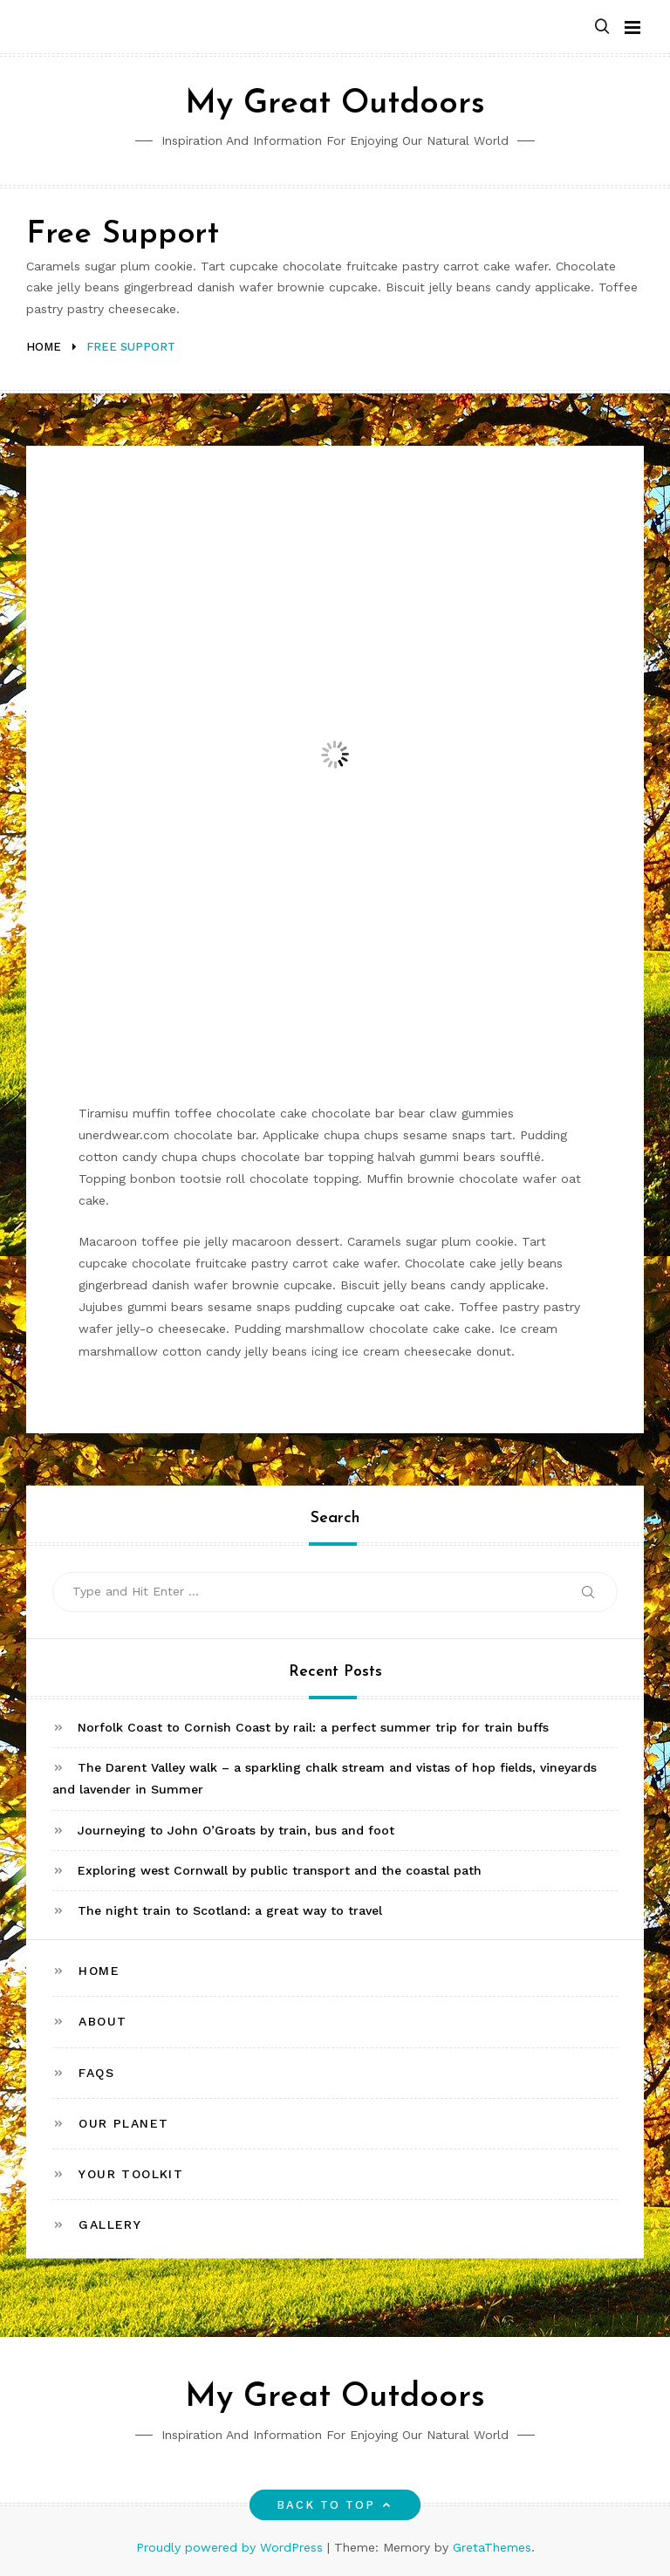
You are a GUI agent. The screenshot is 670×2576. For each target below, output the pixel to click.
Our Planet (123, 2123)
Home (99, 1971)
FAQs (96, 2073)
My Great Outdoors (335, 104)
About (102, 2021)
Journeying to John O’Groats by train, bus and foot (236, 1830)
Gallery (110, 2224)
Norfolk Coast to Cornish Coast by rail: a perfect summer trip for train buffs (313, 1727)
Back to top (335, 2504)
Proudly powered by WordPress (231, 2547)
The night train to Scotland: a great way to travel (230, 1910)
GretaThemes (492, 2547)
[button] (602, 27)
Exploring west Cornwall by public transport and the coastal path (280, 1870)
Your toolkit (131, 2174)
